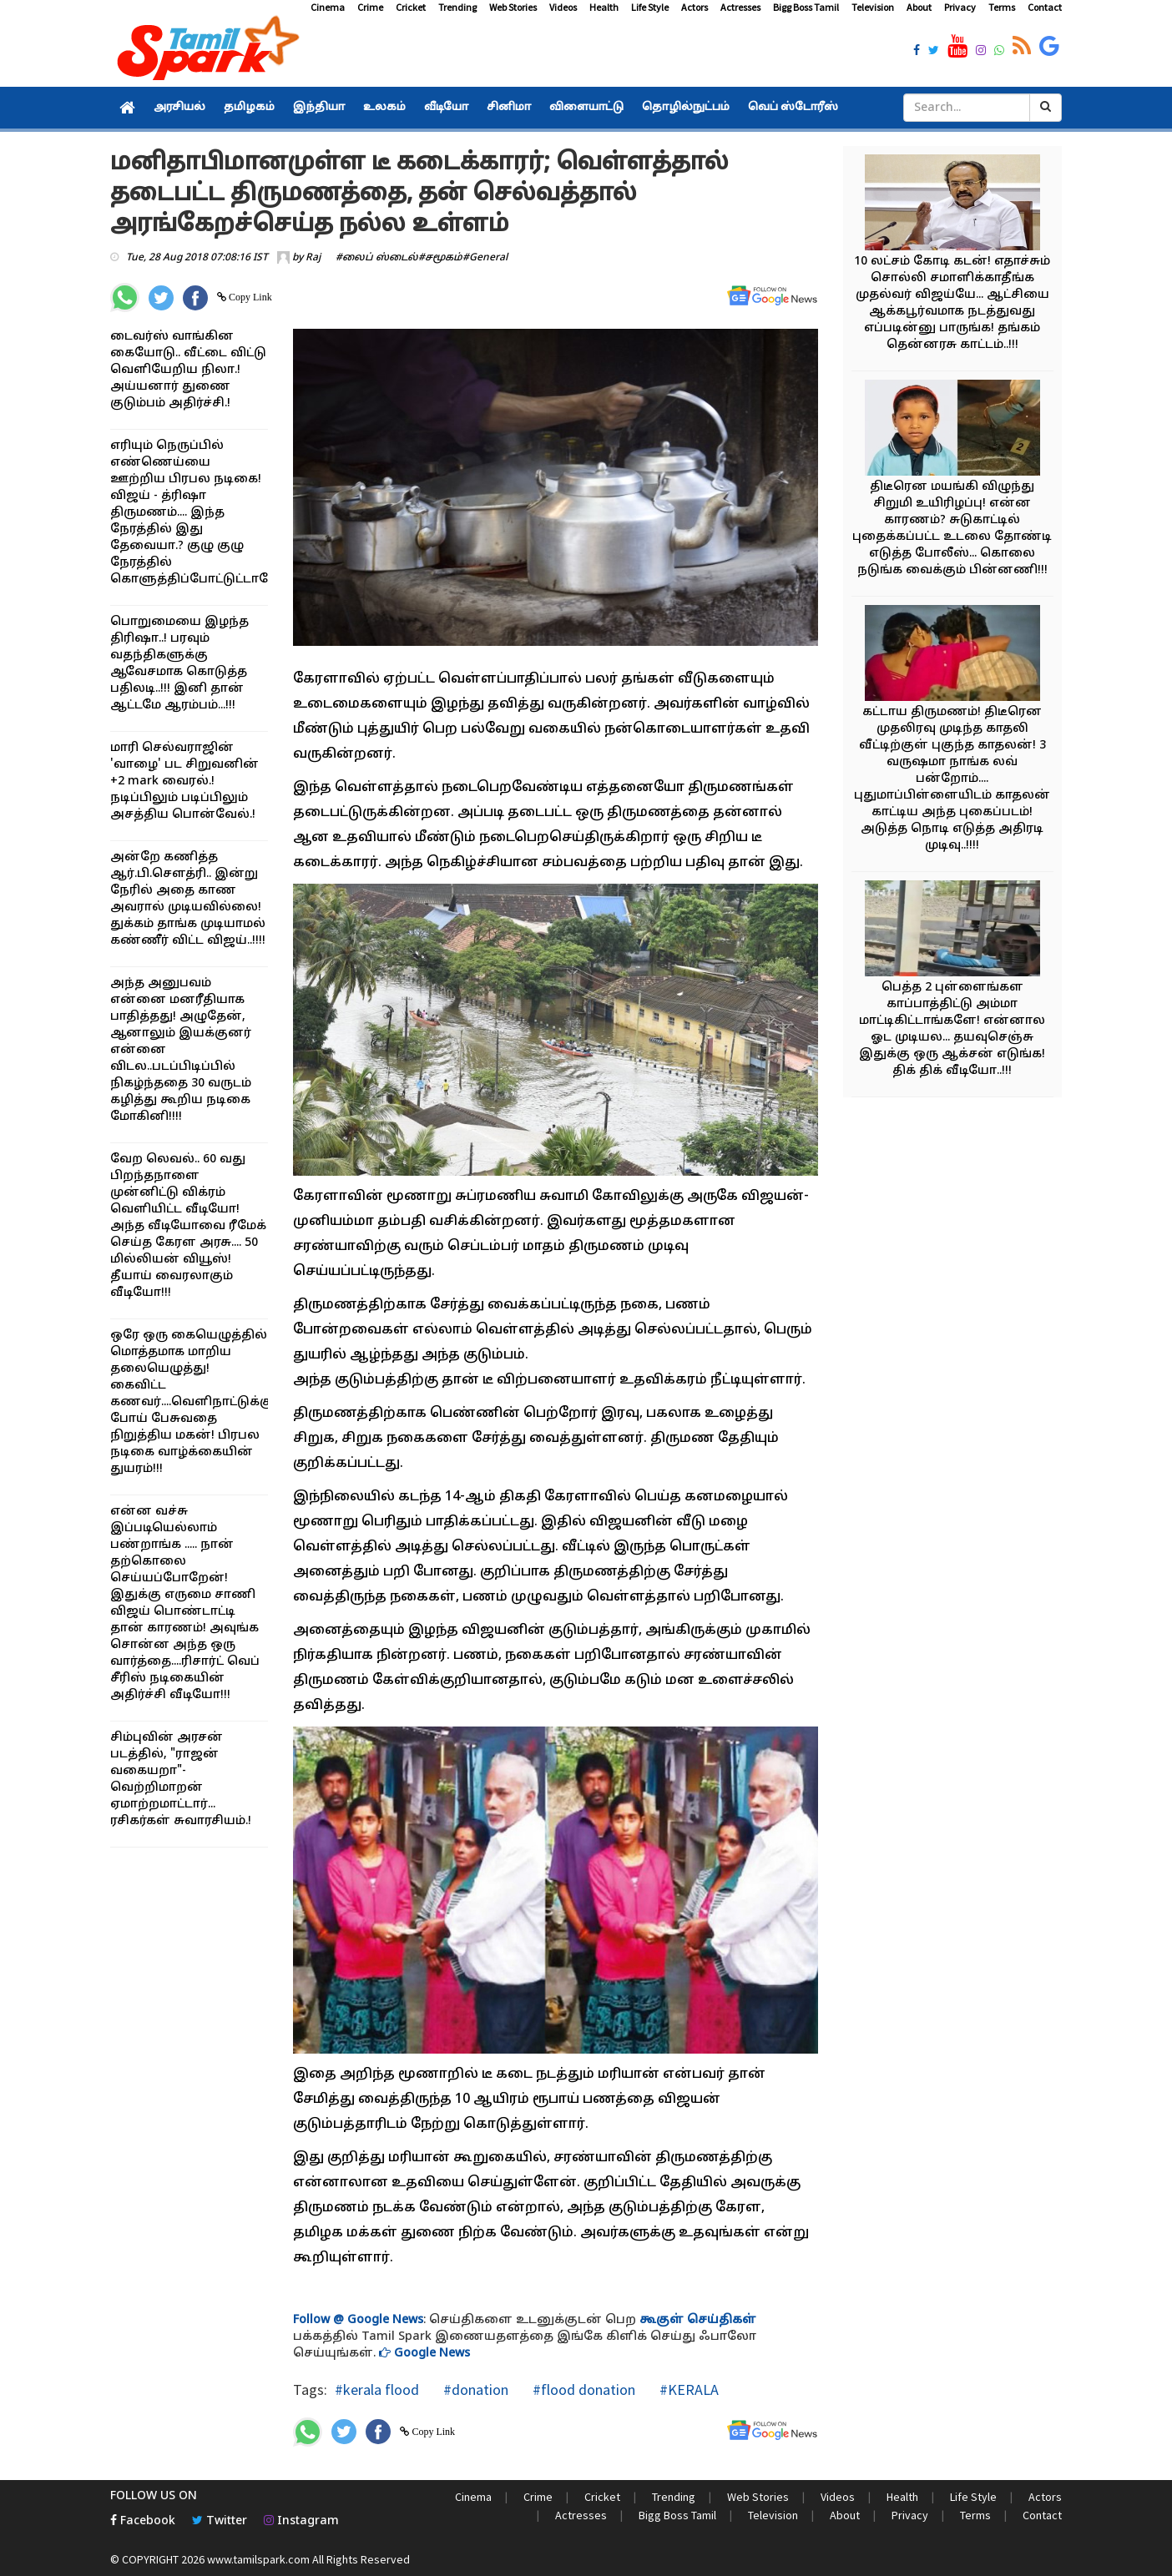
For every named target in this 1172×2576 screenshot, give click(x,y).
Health (604, 7)
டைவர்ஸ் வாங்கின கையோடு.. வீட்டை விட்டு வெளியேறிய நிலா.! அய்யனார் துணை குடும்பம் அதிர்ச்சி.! (188, 370)
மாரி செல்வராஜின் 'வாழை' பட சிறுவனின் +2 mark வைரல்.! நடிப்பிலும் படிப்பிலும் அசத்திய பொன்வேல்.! (184, 781)
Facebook (142, 2521)
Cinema (328, 7)
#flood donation (582, 2389)
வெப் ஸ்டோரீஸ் (793, 107)
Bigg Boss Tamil (806, 7)
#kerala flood (377, 2389)
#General (485, 258)
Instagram (301, 2521)
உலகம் (384, 107)
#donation (474, 2389)
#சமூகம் (440, 258)
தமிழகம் (249, 107)
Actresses (740, 7)
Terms (1001, 7)
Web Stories (513, 7)
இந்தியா (319, 107)
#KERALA (687, 2389)
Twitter (219, 2521)
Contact (1045, 7)
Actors (694, 7)
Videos (563, 7)
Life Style (650, 7)
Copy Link (249, 297)
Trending (457, 7)
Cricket (411, 7)
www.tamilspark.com (258, 2559)
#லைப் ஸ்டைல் (377, 258)
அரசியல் (179, 107)
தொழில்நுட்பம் (686, 107)
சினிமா (509, 107)
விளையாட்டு (586, 107)
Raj (313, 258)
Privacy (960, 7)
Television (872, 7)
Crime (370, 7)
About (919, 7)
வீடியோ (446, 107)
